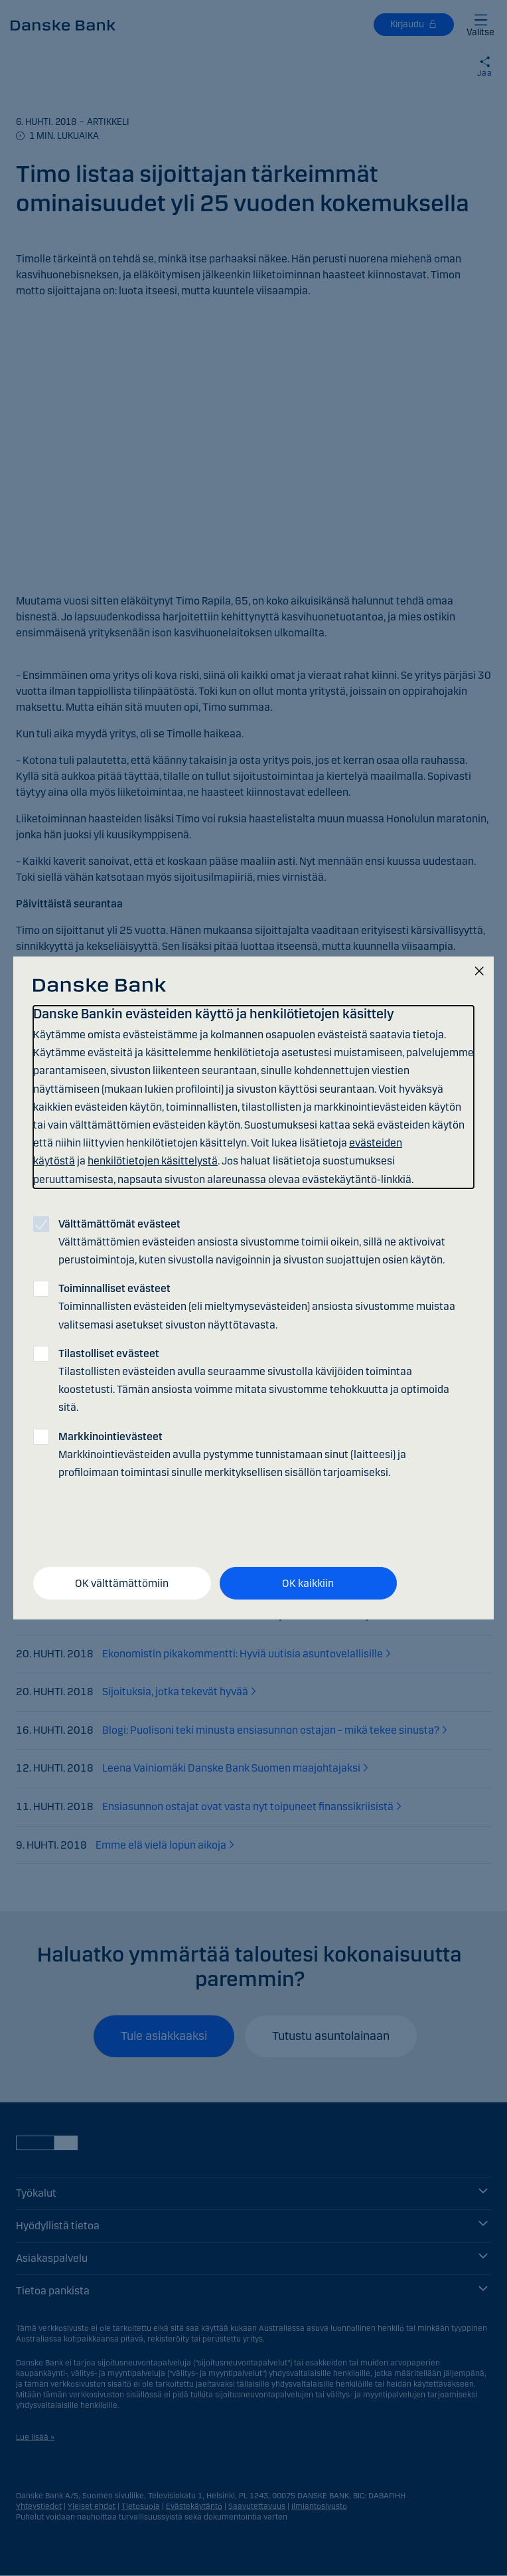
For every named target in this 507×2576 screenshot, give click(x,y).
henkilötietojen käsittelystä (153, 1160)
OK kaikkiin (308, 1582)
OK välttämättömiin (122, 1582)
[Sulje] (479, 972)
